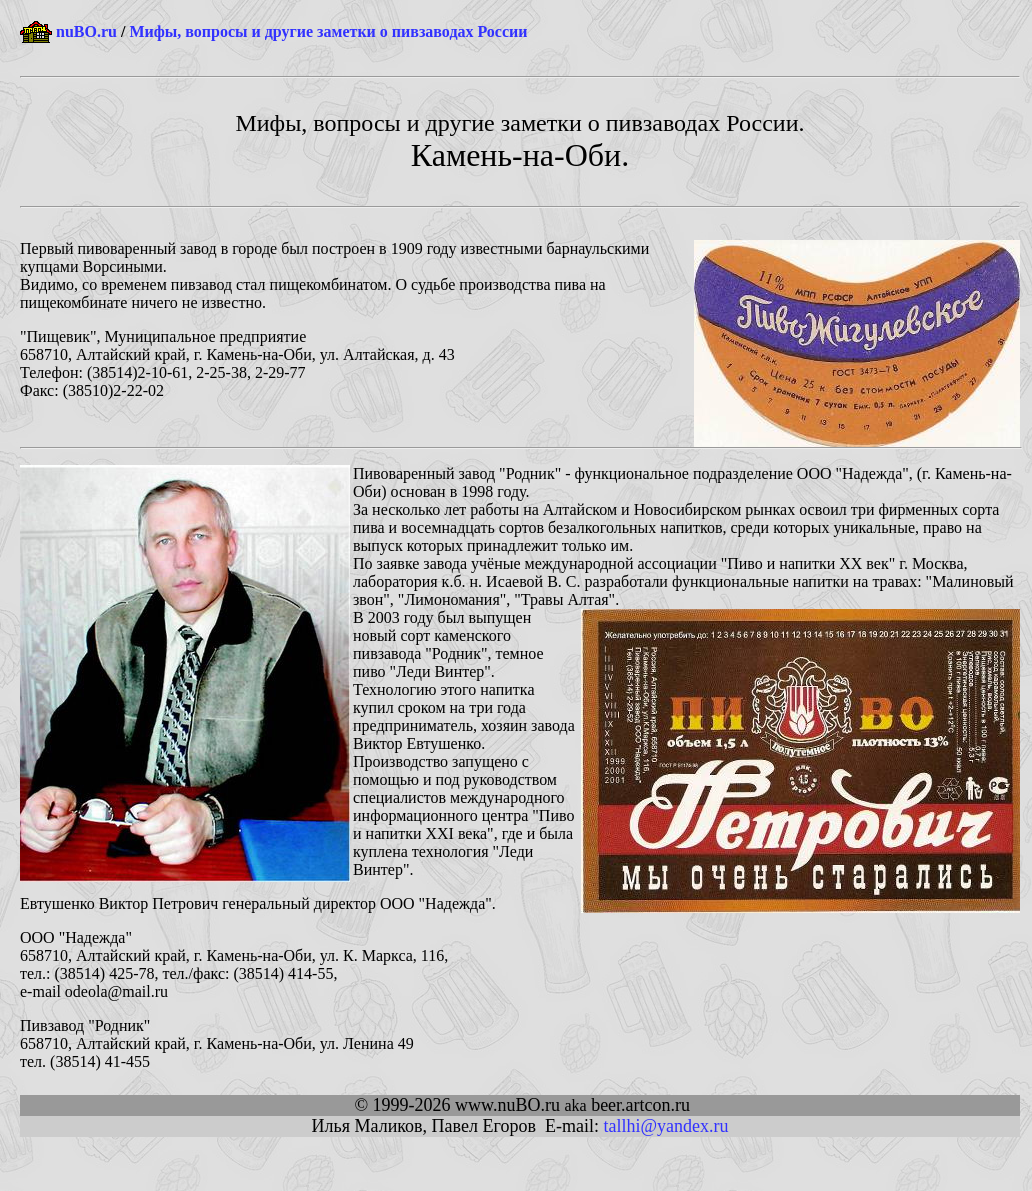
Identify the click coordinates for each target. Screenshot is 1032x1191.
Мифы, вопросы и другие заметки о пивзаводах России (328, 31)
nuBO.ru (86, 31)
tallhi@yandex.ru (665, 1126)
